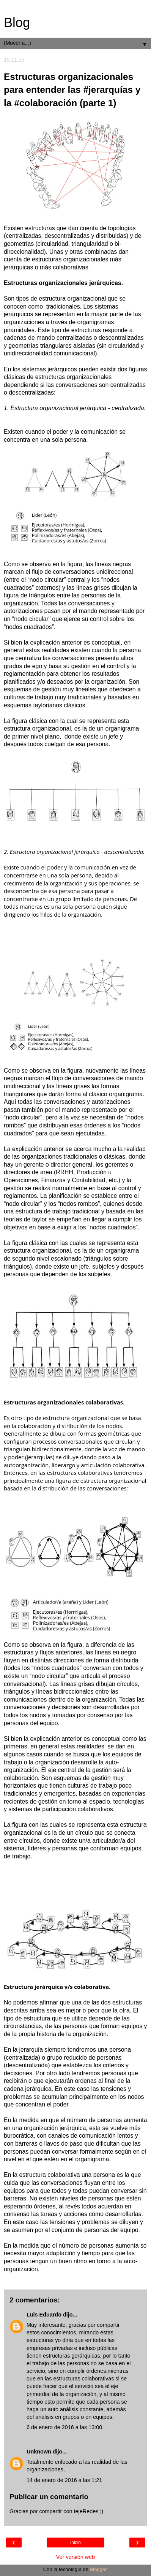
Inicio (75, 2542)
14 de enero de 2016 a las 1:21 (64, 2480)
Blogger (98, 2569)
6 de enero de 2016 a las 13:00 (64, 2427)
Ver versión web (75, 2557)
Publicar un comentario (48, 2497)
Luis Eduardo (44, 2315)
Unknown (39, 2452)
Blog (17, 22)
